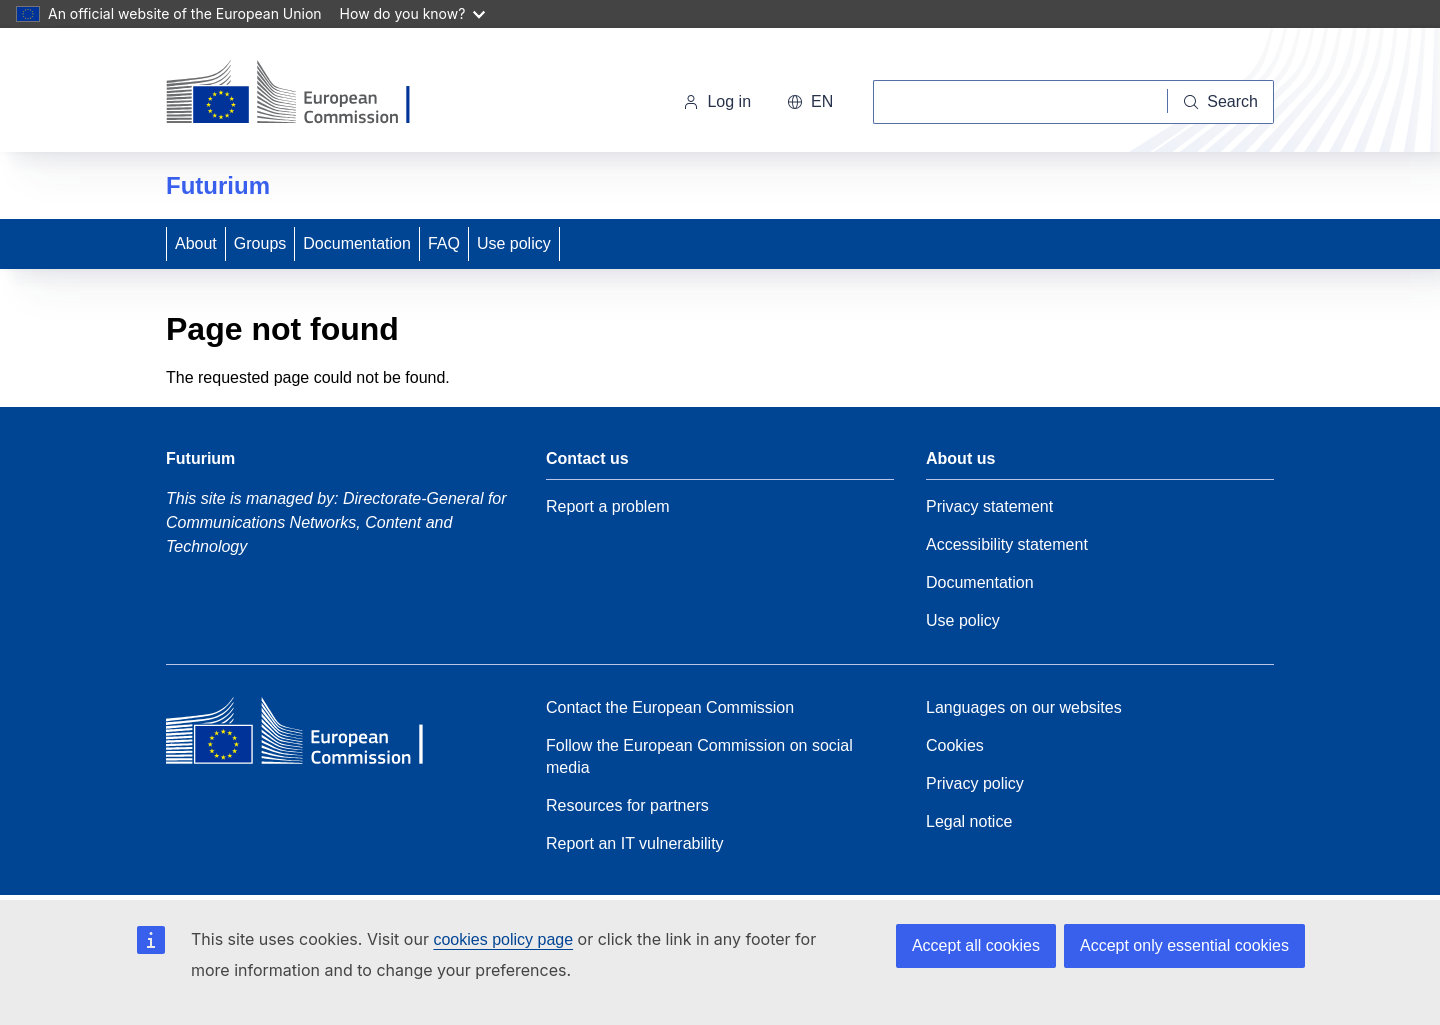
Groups (260, 243)
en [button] (810, 101)
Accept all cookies (976, 945)
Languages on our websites (1024, 707)
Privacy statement (989, 506)
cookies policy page (503, 939)
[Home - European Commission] (303, 94)
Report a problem (608, 506)
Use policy (514, 243)
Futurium (218, 185)
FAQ (444, 243)
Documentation (357, 243)
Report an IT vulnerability (635, 843)
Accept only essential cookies (1184, 945)
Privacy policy (975, 783)
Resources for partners (627, 805)
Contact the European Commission (670, 707)
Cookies (955, 745)
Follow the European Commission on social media (699, 756)
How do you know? (413, 13)
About (196, 243)
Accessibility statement (1007, 544)
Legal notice (969, 821)
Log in (717, 101)
